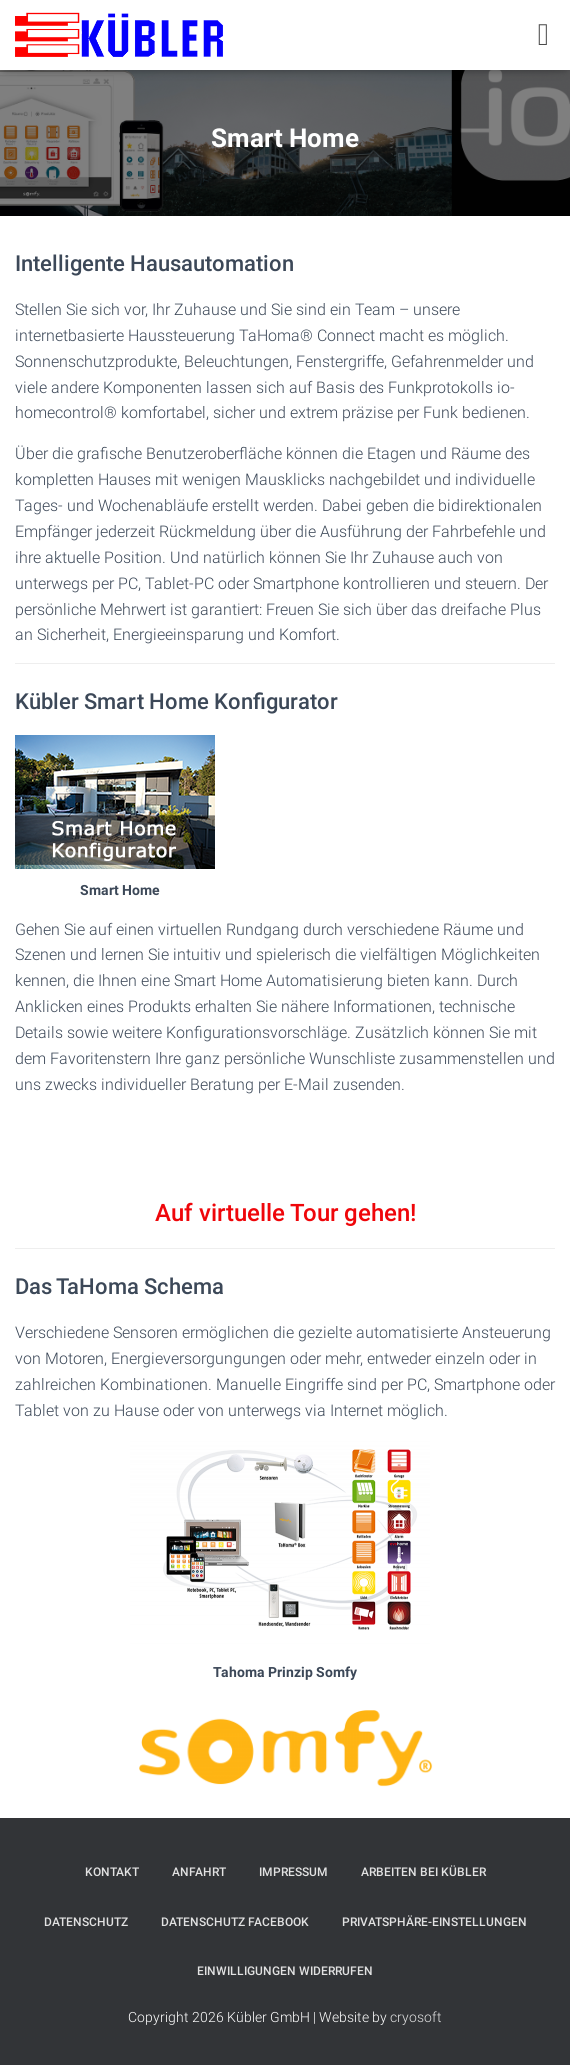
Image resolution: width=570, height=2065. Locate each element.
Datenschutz (86, 1922)
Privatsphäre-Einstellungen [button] (434, 1922)
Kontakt (112, 1872)
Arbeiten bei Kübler (423, 1872)
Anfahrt (199, 1872)
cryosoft (416, 2017)
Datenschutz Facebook (235, 1922)
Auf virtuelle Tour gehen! (285, 1213)
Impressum (293, 1872)
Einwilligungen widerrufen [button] (285, 1971)
